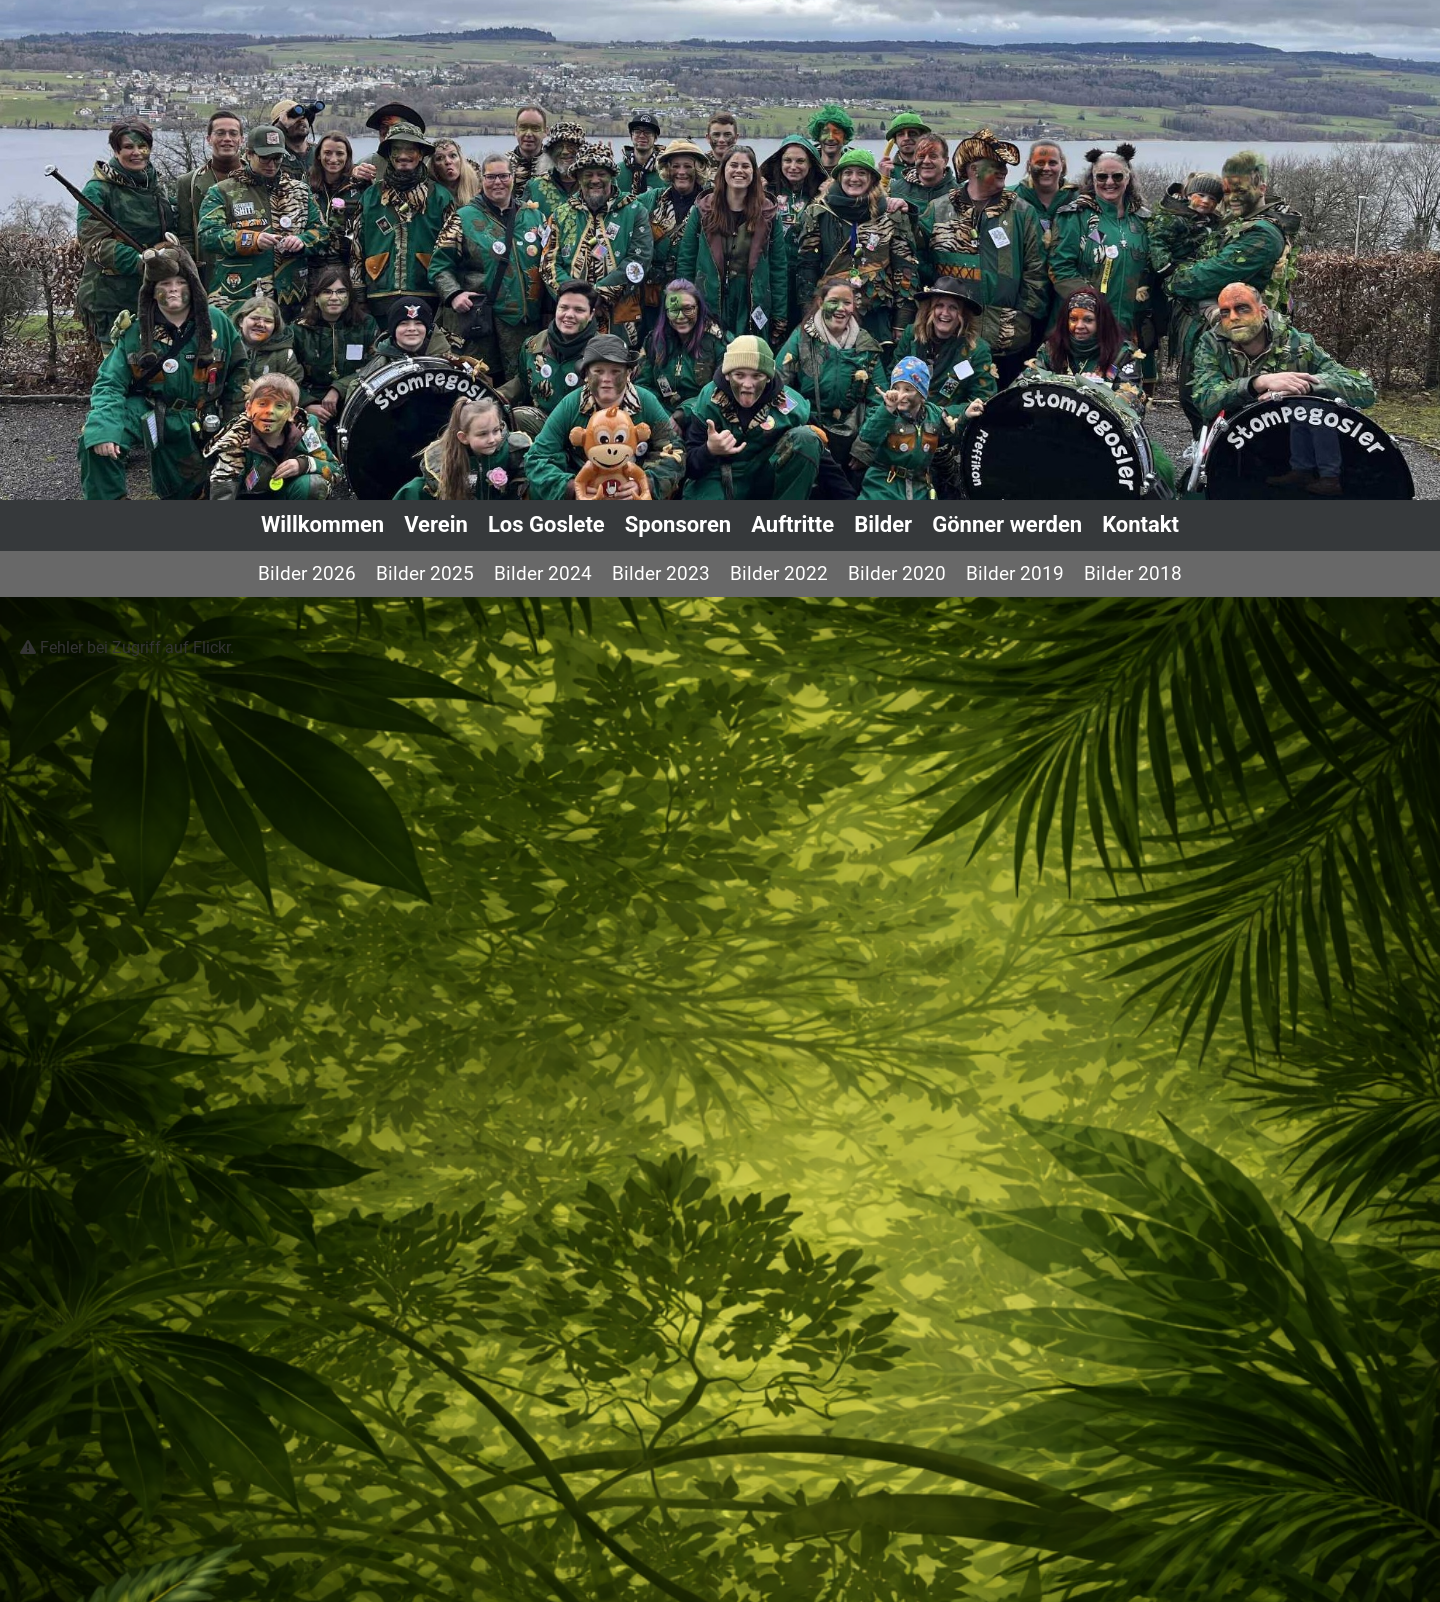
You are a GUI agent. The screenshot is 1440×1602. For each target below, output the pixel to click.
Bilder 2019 (1015, 573)
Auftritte (792, 524)
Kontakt (1140, 524)
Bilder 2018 (1133, 573)
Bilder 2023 (661, 573)
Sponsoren (678, 524)
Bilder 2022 (779, 573)
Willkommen (322, 524)
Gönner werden (1007, 524)
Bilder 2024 (543, 573)
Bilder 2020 (897, 573)
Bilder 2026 (307, 573)
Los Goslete (546, 524)
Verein (436, 524)
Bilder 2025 (425, 573)
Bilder (883, 524)
